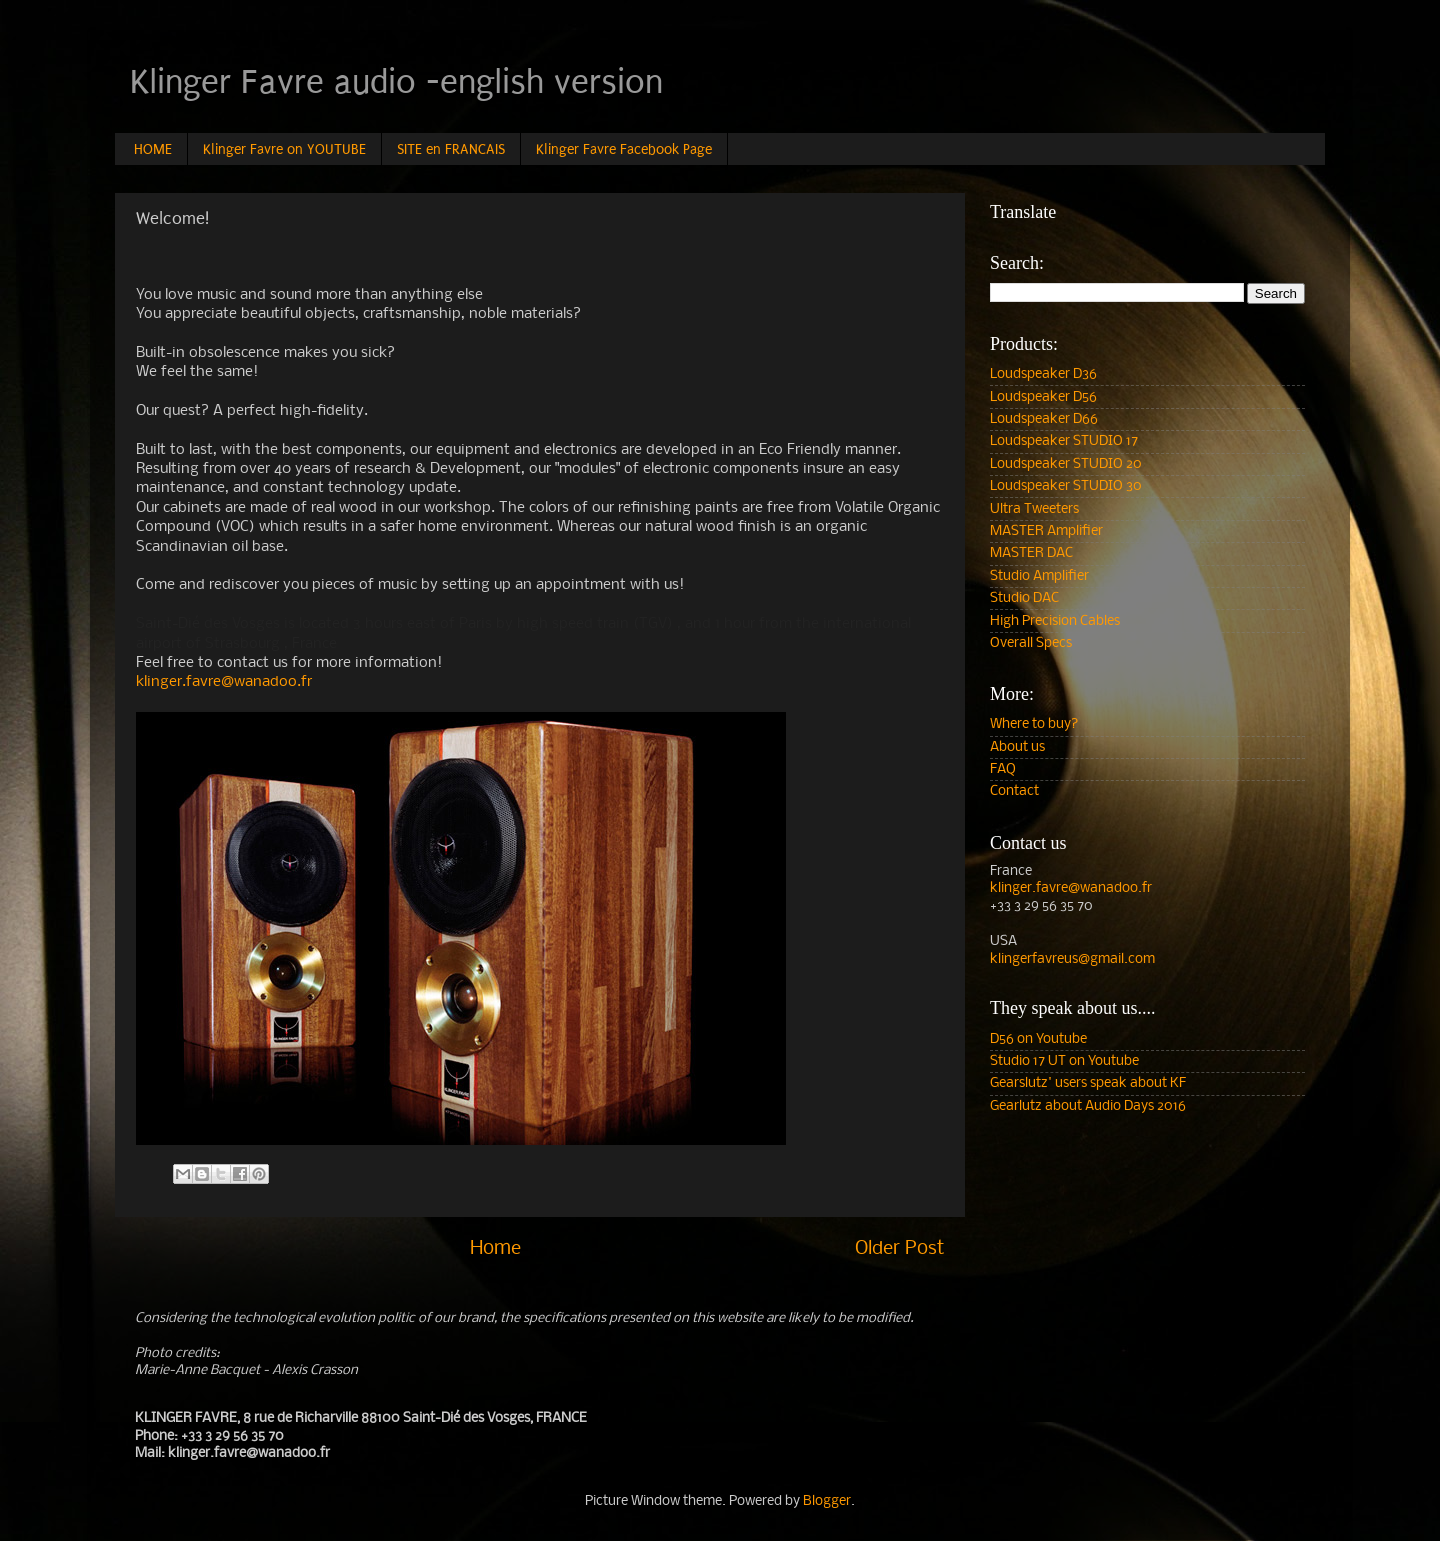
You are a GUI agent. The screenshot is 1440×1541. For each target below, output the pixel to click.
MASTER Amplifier (1046, 531)
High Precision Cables (1055, 621)
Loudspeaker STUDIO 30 (1066, 486)
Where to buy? (1034, 724)
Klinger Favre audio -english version (396, 82)
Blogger (827, 1501)
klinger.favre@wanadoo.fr (224, 682)
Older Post (900, 1249)
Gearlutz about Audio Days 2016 (1088, 1106)
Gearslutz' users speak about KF (1088, 1083)
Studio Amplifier (1039, 576)
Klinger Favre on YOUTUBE (284, 149)
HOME (153, 149)
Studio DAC (1024, 598)
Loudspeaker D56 (1043, 397)
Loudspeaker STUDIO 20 (1066, 464)
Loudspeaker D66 (1044, 419)
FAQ (1003, 769)
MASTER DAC (1031, 553)
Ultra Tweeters (1034, 509)
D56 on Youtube (1038, 1039)
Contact (1014, 791)
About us (1017, 747)
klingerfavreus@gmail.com (1072, 959)
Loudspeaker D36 (1043, 374)
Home (495, 1249)
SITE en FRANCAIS (451, 149)
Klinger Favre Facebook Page (624, 149)
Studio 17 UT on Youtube (1064, 1061)
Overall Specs (1031, 643)
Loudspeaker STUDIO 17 (1064, 441)
